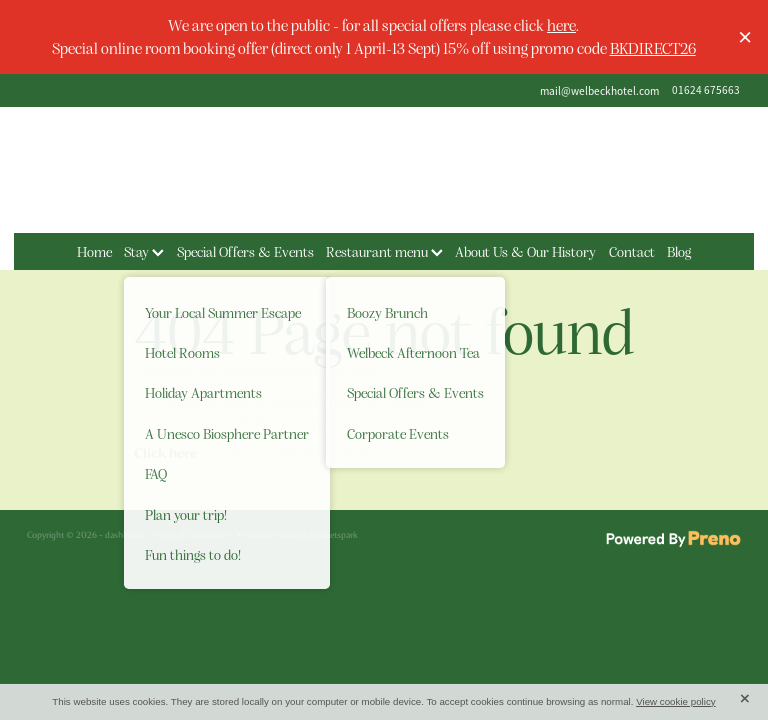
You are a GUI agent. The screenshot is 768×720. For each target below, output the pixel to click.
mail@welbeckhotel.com (599, 90)
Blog (679, 251)
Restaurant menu (384, 251)
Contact (632, 251)
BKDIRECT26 (653, 47)
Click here (165, 453)
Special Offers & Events (245, 251)
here (561, 24)
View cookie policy (676, 701)
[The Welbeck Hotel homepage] (384, 170)
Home (94, 251)
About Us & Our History (525, 251)
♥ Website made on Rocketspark (297, 535)
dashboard (125, 535)
